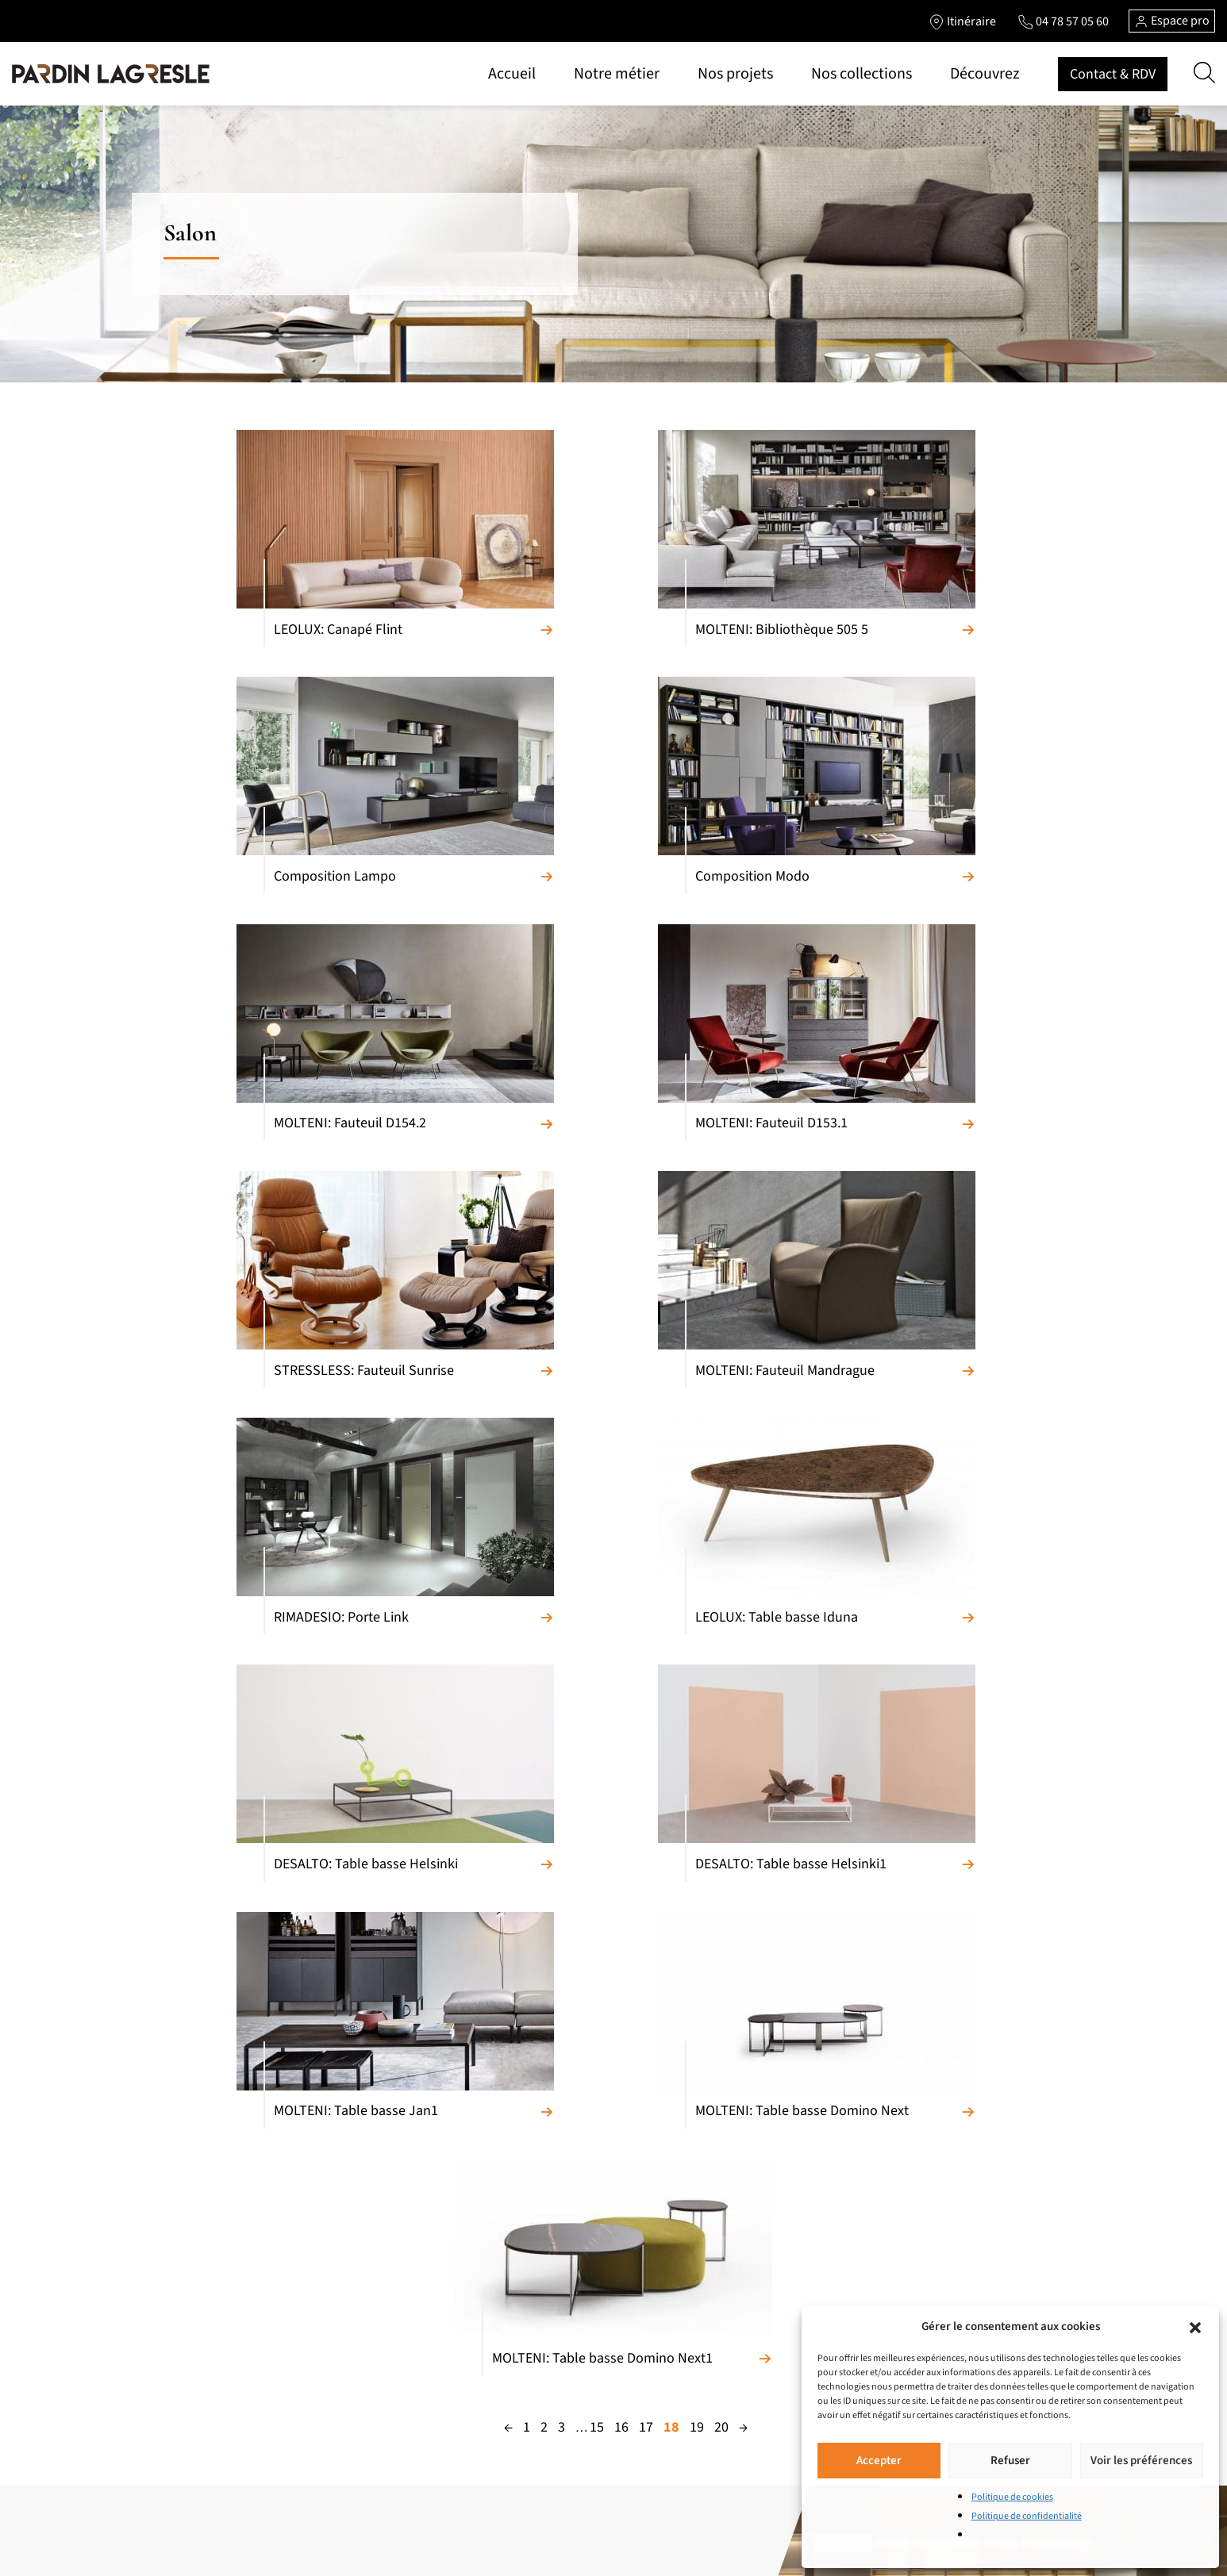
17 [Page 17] (646, 1686)
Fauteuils (195, 2293)
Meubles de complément (415, 2242)
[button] (1195, 2327)
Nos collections (861, 74)
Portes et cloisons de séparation (432, 2343)
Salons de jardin (394, 2420)
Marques (570, 2242)
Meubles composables (226, 2318)
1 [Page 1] (526, 1686)
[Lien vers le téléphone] (1063, 21)
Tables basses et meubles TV (240, 2420)
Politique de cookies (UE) (608, 2462)
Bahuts (189, 2343)
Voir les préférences (1141, 2460)
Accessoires (383, 2394)
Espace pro (1172, 20)
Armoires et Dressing (405, 2267)
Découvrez (985, 74)
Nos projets (735, 74)
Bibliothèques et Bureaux (232, 2445)
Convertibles (203, 2267)
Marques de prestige (597, 2412)
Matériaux (573, 2217)
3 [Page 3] (561, 1686)
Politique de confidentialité (1026, 2516)
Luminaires (382, 2369)
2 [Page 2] (544, 1686)
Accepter (879, 2460)
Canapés (193, 2217)
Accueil (512, 74)
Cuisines (375, 2217)
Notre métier (617, 74)
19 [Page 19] (697, 1686)
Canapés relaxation (218, 2242)
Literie (371, 2318)
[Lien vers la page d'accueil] (111, 73)
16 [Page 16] (621, 1686)
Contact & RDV (1113, 74)
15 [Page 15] (597, 1686)
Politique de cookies (1012, 2497)
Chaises (191, 2394)
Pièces (564, 2267)
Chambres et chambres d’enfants (434, 2293)
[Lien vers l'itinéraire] (961, 21)
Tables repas (203, 2369)
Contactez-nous (587, 2437)
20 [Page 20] (721, 1686)
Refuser (1010, 2460)
